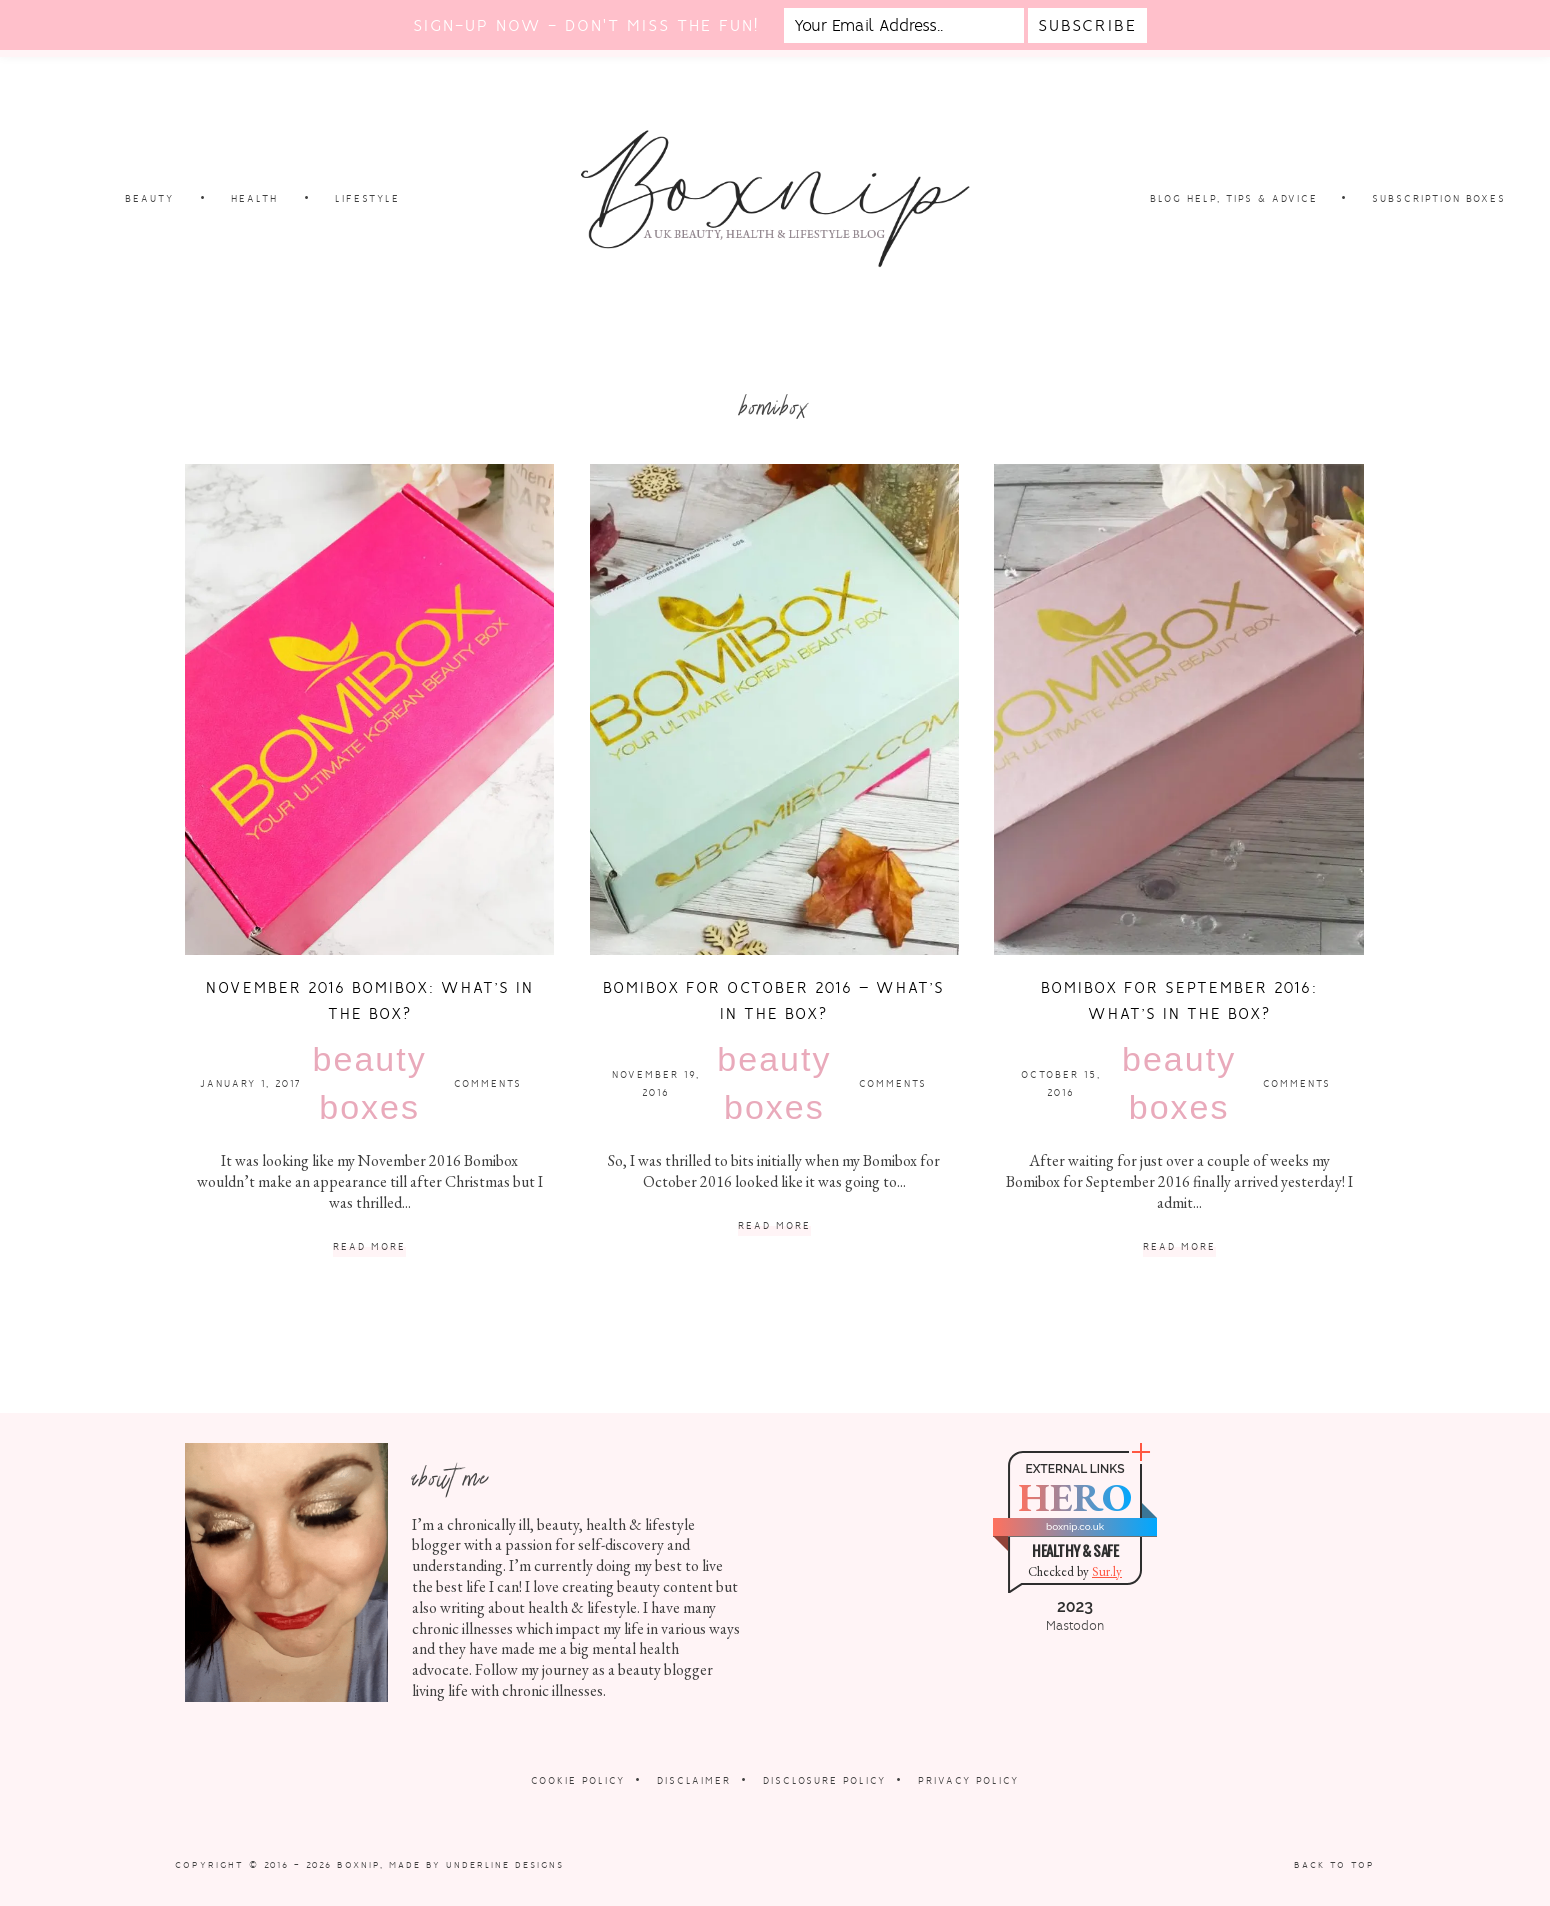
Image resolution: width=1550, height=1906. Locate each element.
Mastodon (1075, 1626)
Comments (488, 1083)
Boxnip (358, 1865)
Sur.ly (1107, 1571)
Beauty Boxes (370, 1083)
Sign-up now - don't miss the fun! (586, 25)
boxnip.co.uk (1075, 1526)
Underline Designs (505, 1865)
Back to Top (1334, 1865)
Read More (369, 1247)
